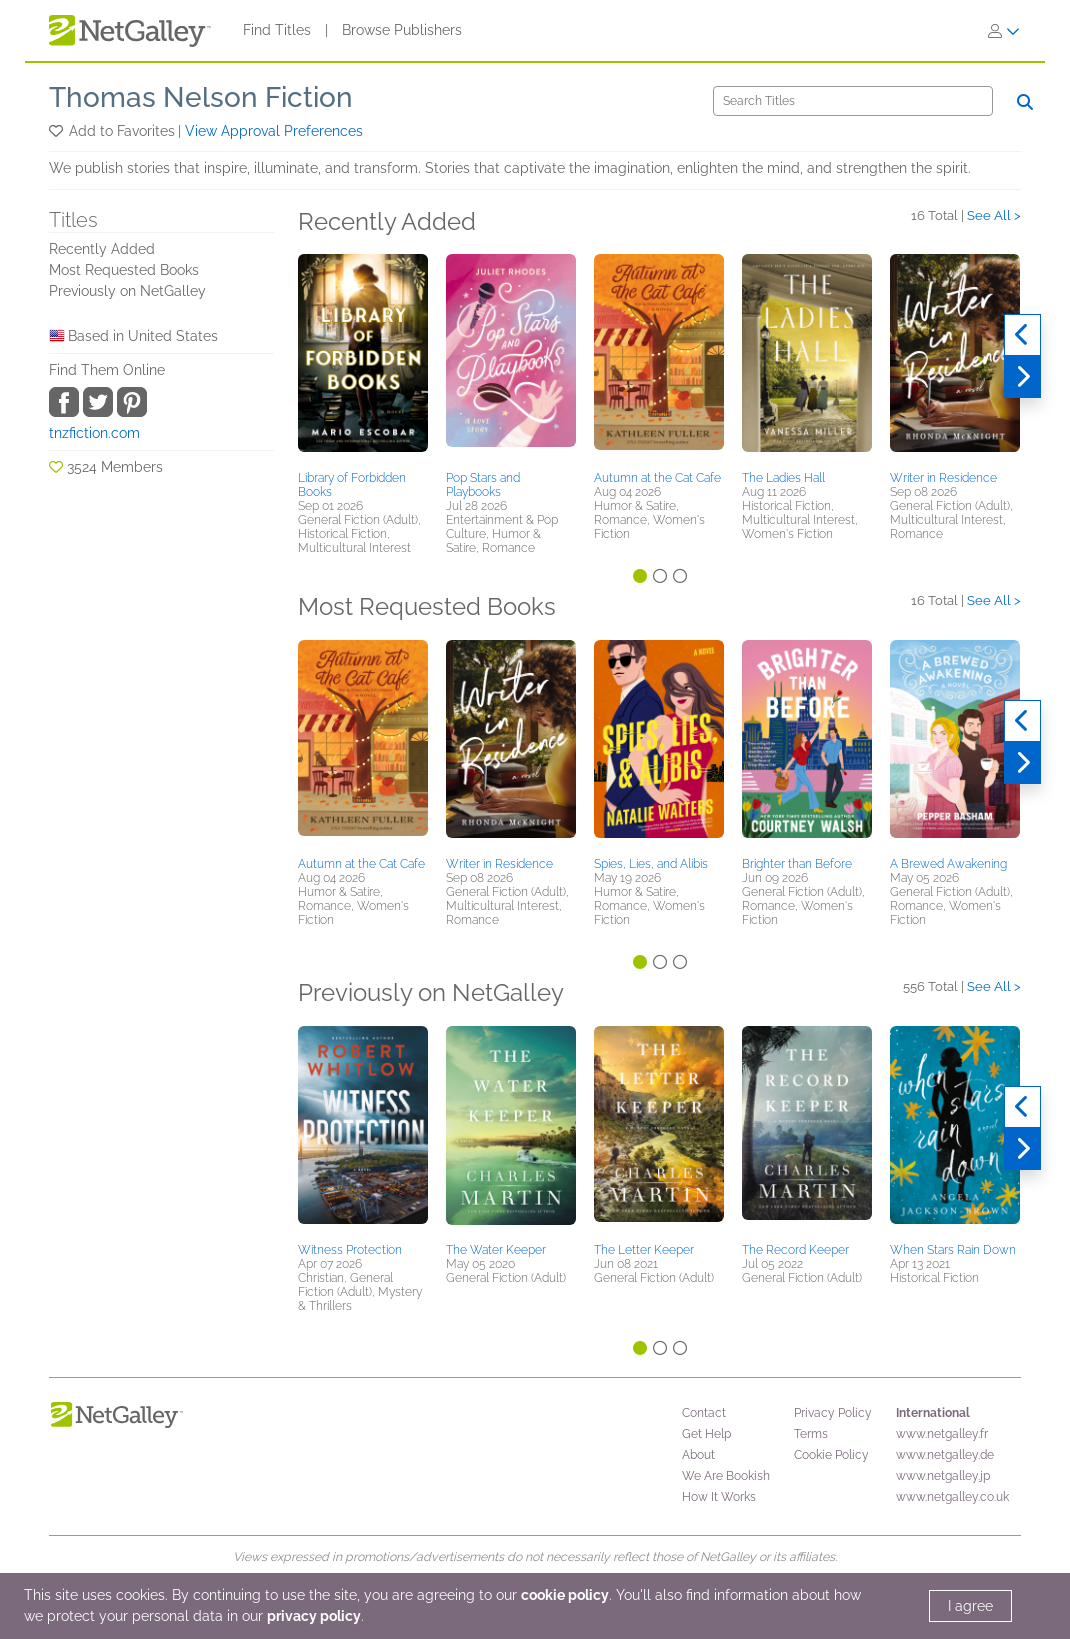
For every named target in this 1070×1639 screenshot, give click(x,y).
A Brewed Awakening (948, 864)
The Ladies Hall (783, 478)
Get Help (706, 1434)
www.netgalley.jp (943, 1476)
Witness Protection (350, 1250)
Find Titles (277, 30)
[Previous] (1022, 335)
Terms (811, 1434)
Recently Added (102, 249)
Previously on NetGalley (127, 291)
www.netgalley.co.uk (952, 1497)
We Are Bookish (726, 1476)
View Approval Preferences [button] (274, 131)
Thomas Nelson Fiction (201, 97)
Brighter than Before (797, 864)
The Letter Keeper (644, 1250)
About (698, 1455)
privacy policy (314, 1616)
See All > (994, 215)
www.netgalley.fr (942, 1434)
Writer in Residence (943, 478)
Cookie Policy (831, 1455)
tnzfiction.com (94, 433)
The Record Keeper (795, 1250)
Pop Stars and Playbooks (483, 485)
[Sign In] (1004, 31)
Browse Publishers (402, 30)
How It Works (719, 1497)
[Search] (853, 101)
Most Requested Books (124, 270)
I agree (970, 1606)
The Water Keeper (496, 1250)
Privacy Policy (833, 1413)
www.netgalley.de (945, 1455)
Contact (704, 1413)
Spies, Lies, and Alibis (651, 864)
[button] (57, 131)
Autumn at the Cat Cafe (657, 478)
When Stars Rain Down (953, 1250)
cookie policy (565, 1595)
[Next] (1022, 377)
